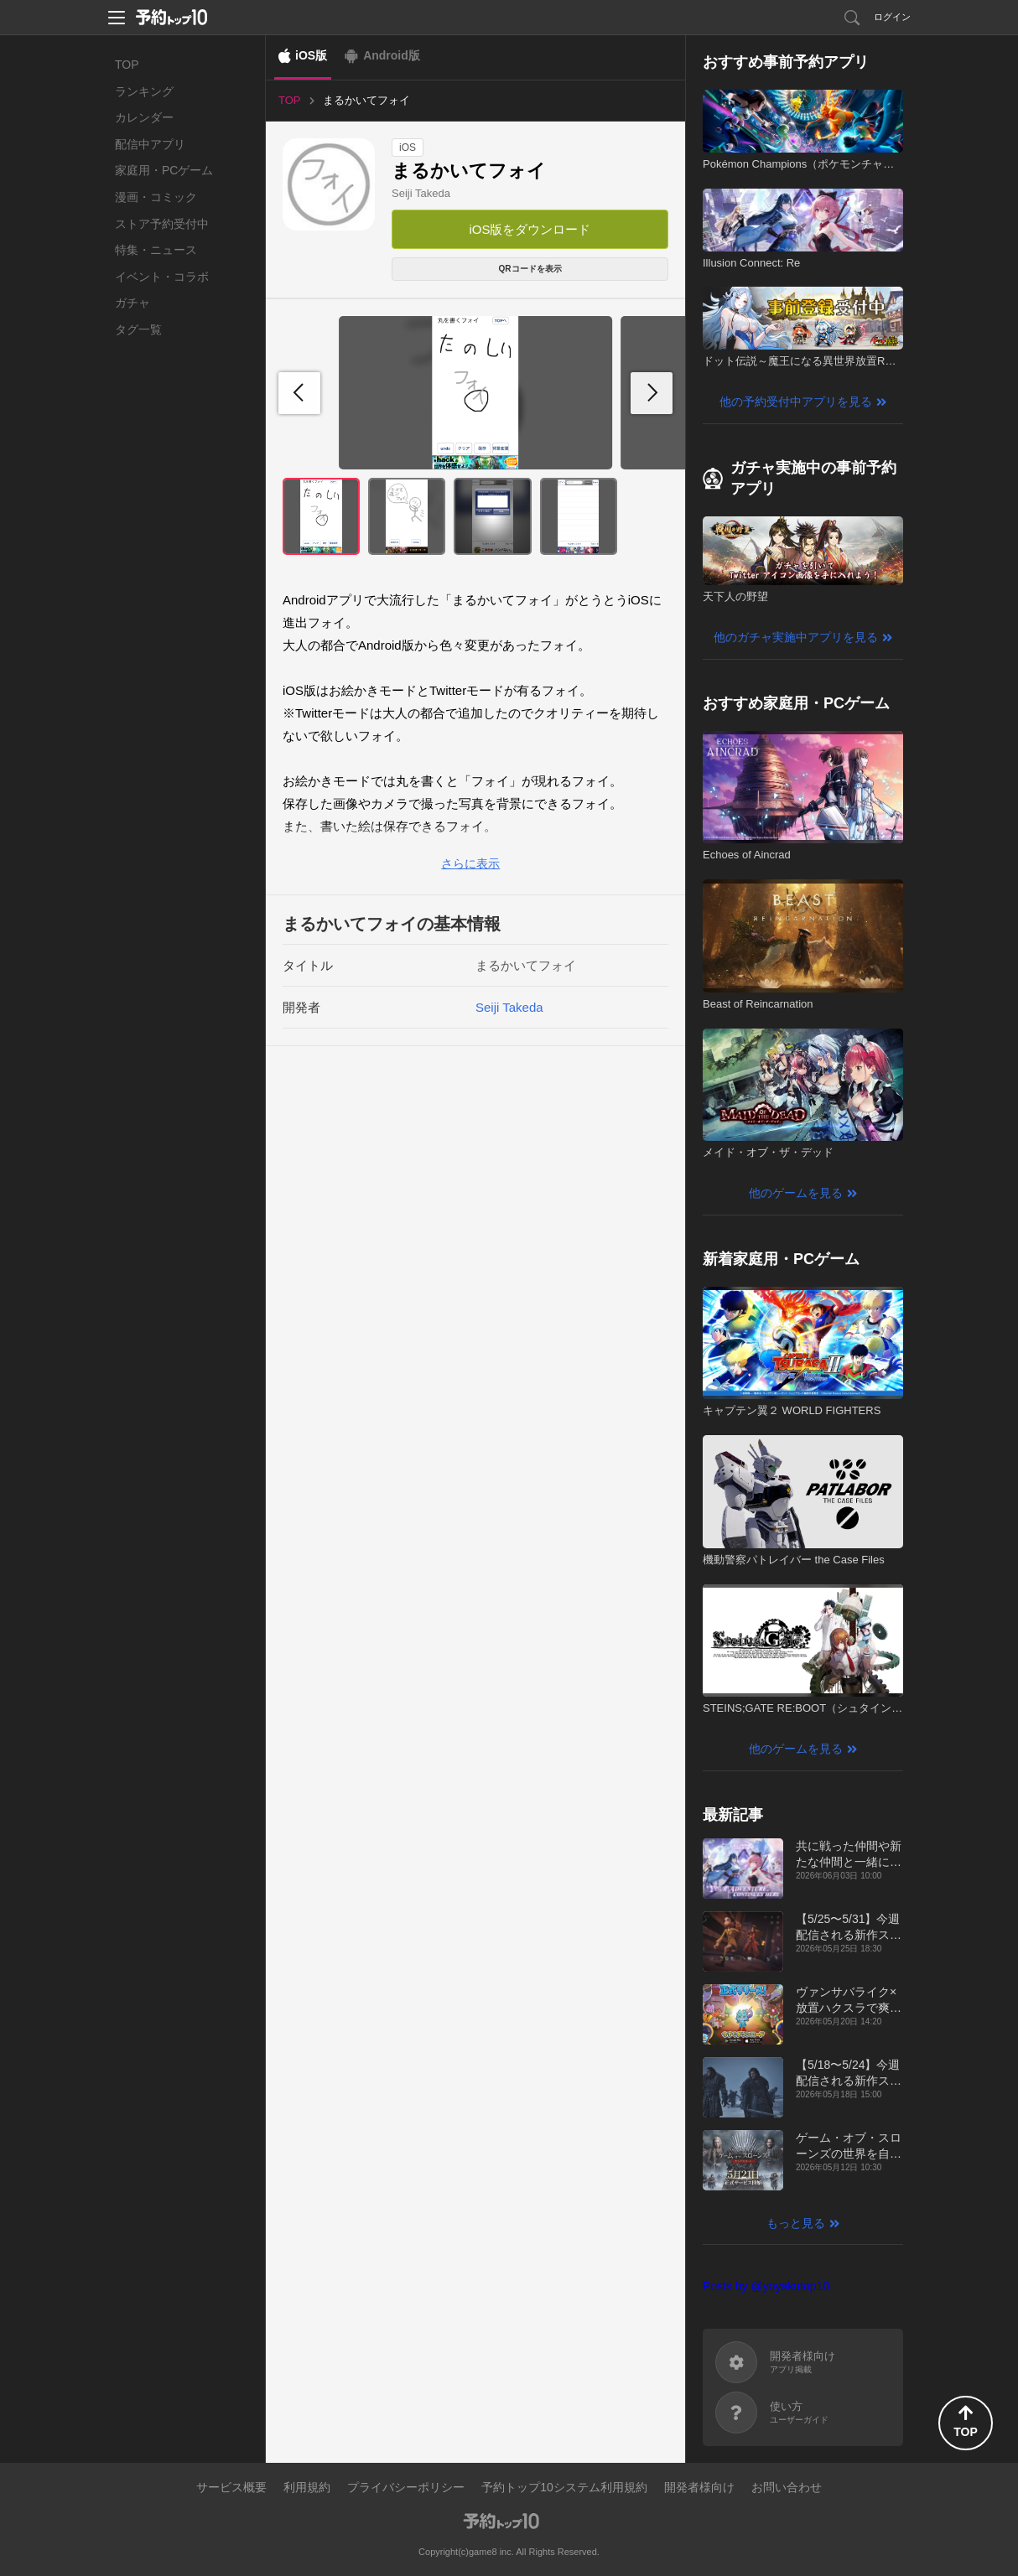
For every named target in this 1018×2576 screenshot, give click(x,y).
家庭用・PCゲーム (164, 170)
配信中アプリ (150, 144)
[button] (652, 393)
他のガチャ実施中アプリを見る (796, 637)
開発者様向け (699, 2487)
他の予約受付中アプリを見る (795, 401)
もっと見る (795, 2223)
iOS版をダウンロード (529, 229)
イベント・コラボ (162, 276)
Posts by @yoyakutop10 (766, 2286)
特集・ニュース (156, 250)
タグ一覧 (138, 329)
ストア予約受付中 (162, 224)
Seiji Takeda (421, 193)
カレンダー (144, 117)
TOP (127, 64)
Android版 (391, 55)
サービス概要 (231, 2487)
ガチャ (132, 302)
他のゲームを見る (796, 1193)
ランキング (144, 91)
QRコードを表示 (530, 268)
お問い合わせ (786, 2487)
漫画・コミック (156, 197)
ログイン (892, 17)
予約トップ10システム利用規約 (564, 2487)
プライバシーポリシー (406, 2487)
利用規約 (306, 2487)
